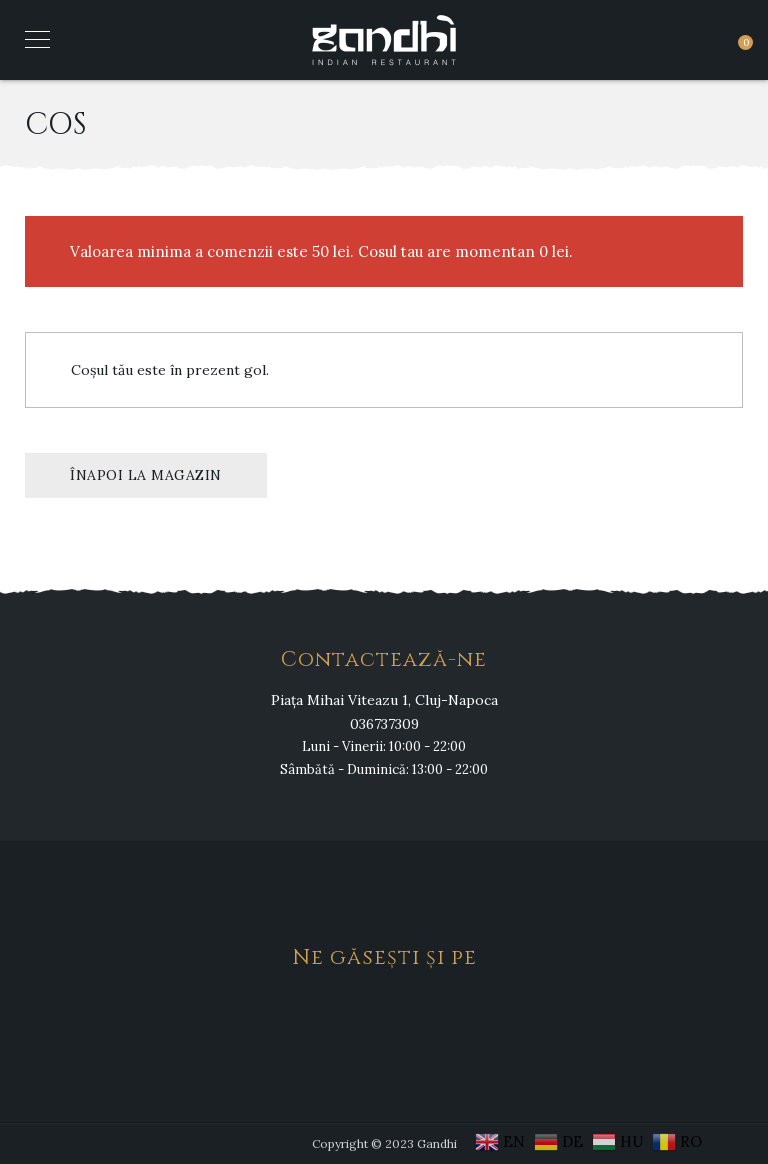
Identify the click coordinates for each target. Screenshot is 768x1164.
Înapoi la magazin (146, 475)
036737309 (384, 724)
